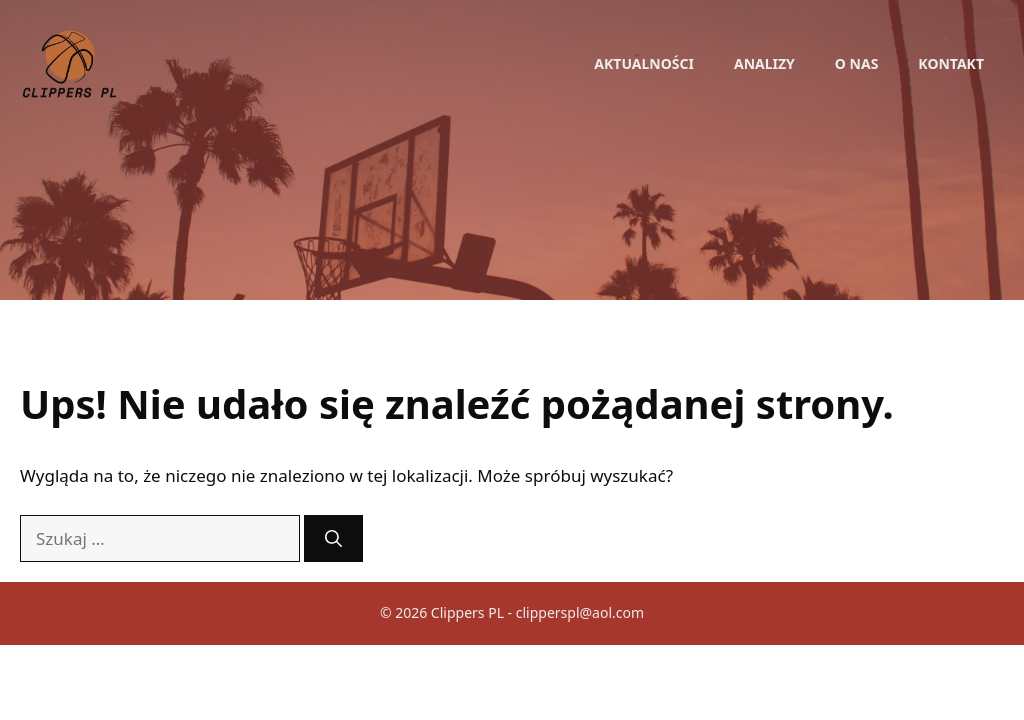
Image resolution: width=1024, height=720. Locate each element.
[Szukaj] (333, 539)
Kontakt (951, 63)
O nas (857, 63)
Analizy (764, 63)
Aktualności (644, 63)
